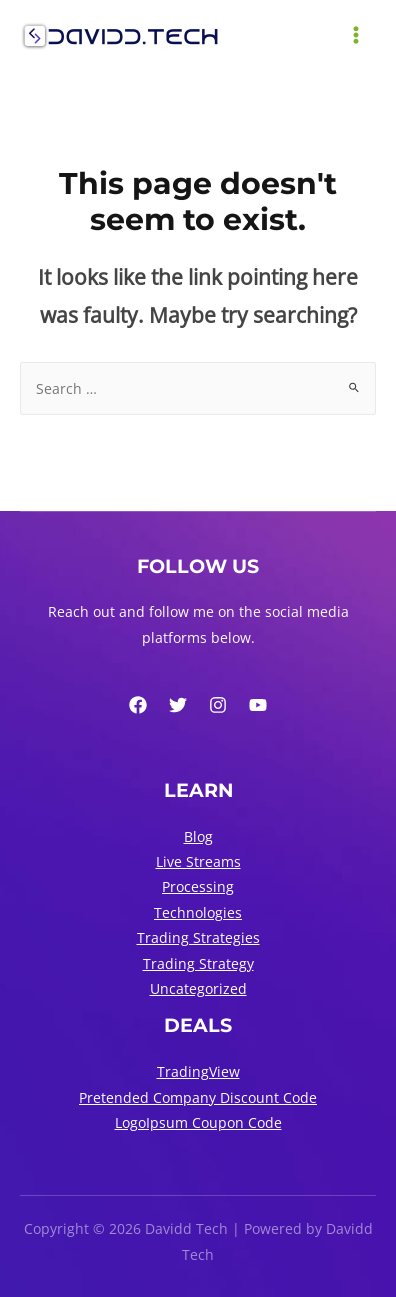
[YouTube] (258, 705)
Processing (198, 886)
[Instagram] (218, 705)
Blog (198, 836)
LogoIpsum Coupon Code (198, 1122)
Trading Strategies (198, 937)
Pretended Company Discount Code (198, 1097)
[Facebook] (138, 705)
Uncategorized (198, 988)
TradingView (198, 1071)
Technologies (198, 912)
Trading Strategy (198, 963)
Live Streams (198, 861)
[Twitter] (178, 705)
